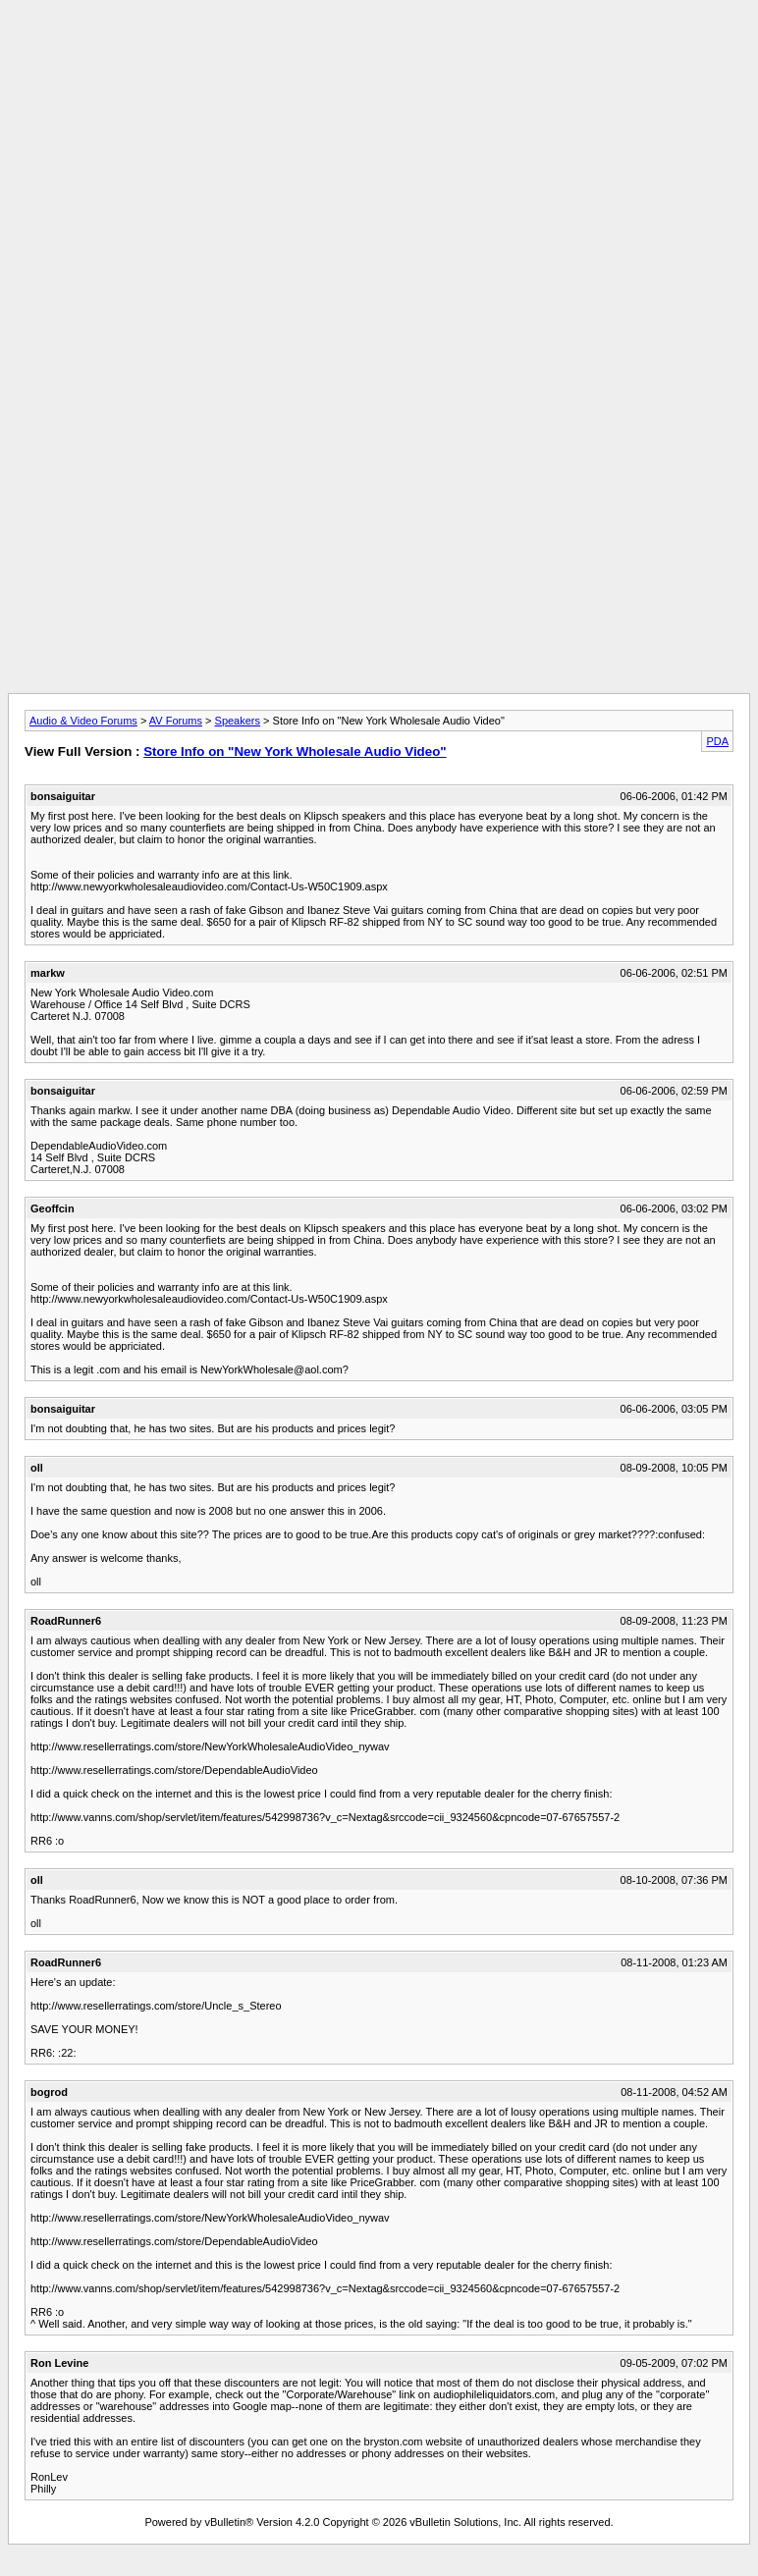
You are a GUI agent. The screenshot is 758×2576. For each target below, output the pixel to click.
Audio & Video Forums (83, 720)
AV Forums (175, 720)
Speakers (237, 720)
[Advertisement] (379, 52)
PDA (717, 741)
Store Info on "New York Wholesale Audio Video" (294, 751)
